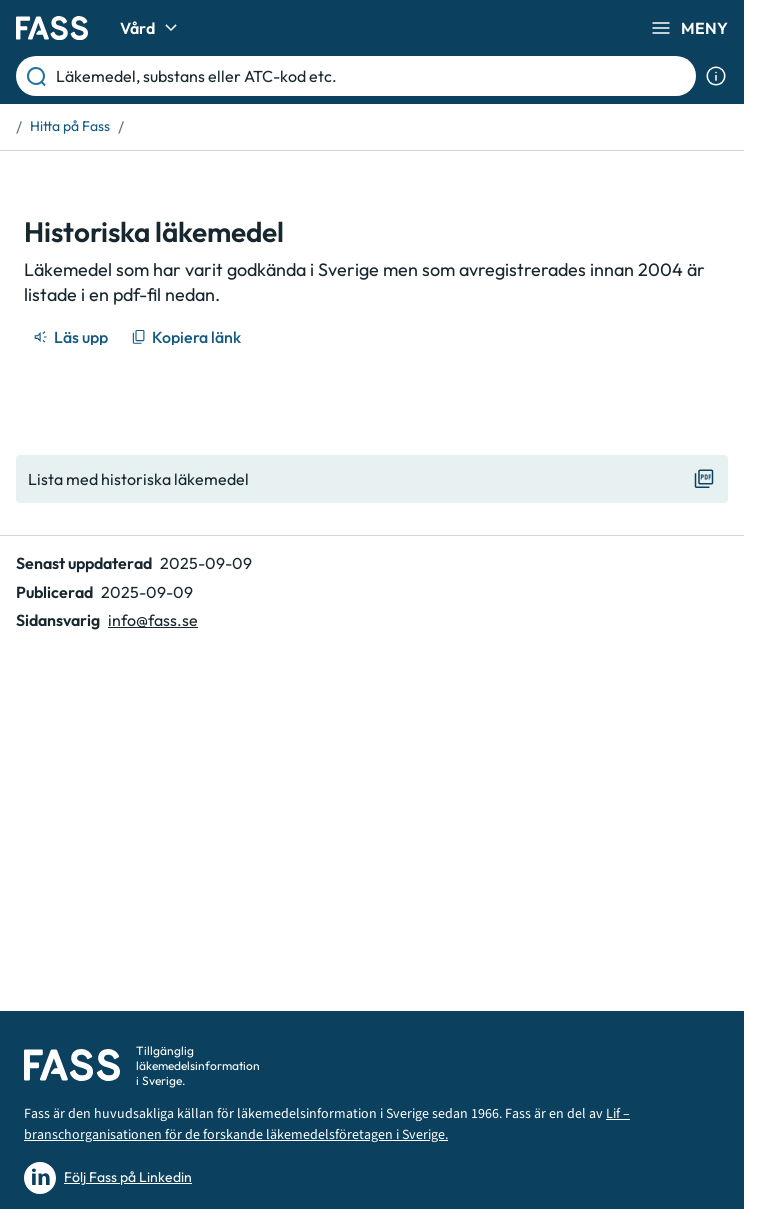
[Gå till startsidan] (52, 28)
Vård (151, 28)
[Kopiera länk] (187, 337)
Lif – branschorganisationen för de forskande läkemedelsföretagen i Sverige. (327, 1124)
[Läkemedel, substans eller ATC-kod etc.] (372, 76)
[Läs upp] (72, 337)
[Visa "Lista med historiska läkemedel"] (372, 479)
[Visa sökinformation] (716, 76)
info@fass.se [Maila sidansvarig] (153, 620)
